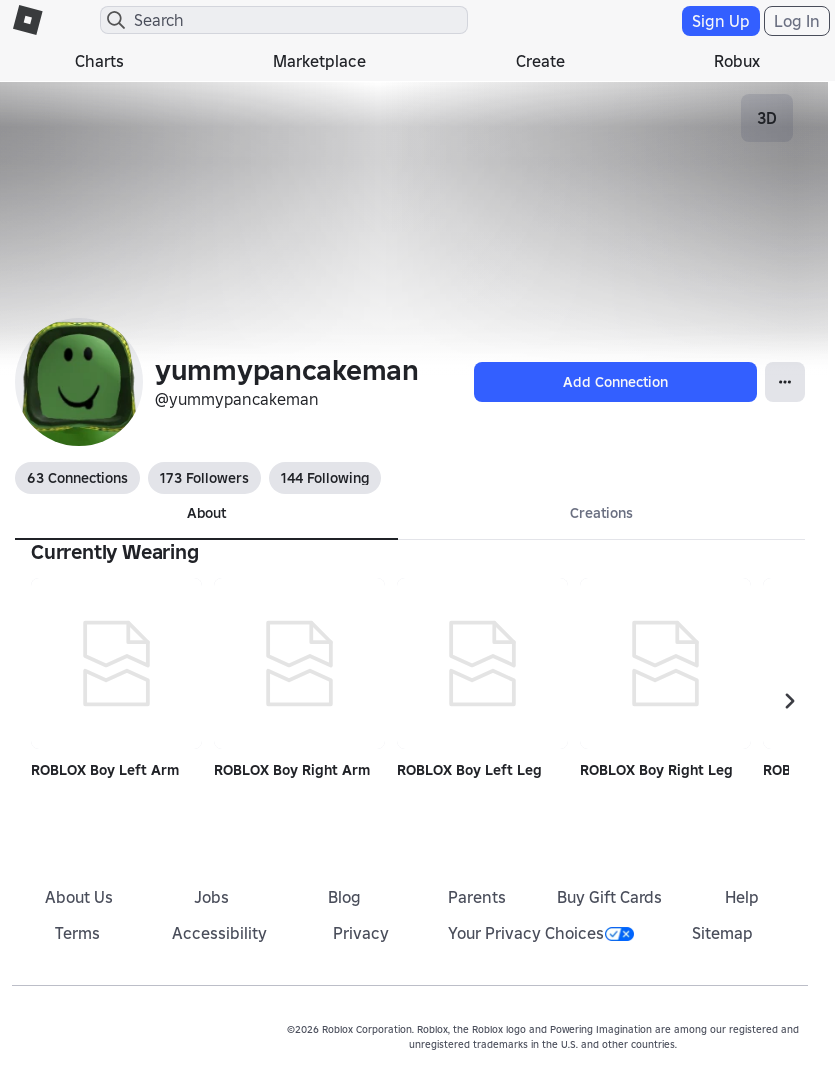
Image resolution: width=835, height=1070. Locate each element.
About (206, 513)
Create (540, 61)
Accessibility (219, 933)
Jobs (211, 897)
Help (742, 897)
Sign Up (721, 21)
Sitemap (722, 933)
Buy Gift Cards (609, 897)
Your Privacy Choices (541, 933)
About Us (79, 897)
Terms (77, 933)
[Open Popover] (785, 382)
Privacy (361, 933)
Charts (99, 61)
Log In (797, 21)
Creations (601, 513)
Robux (737, 61)
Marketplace (319, 61)
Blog (344, 897)
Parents (477, 897)
